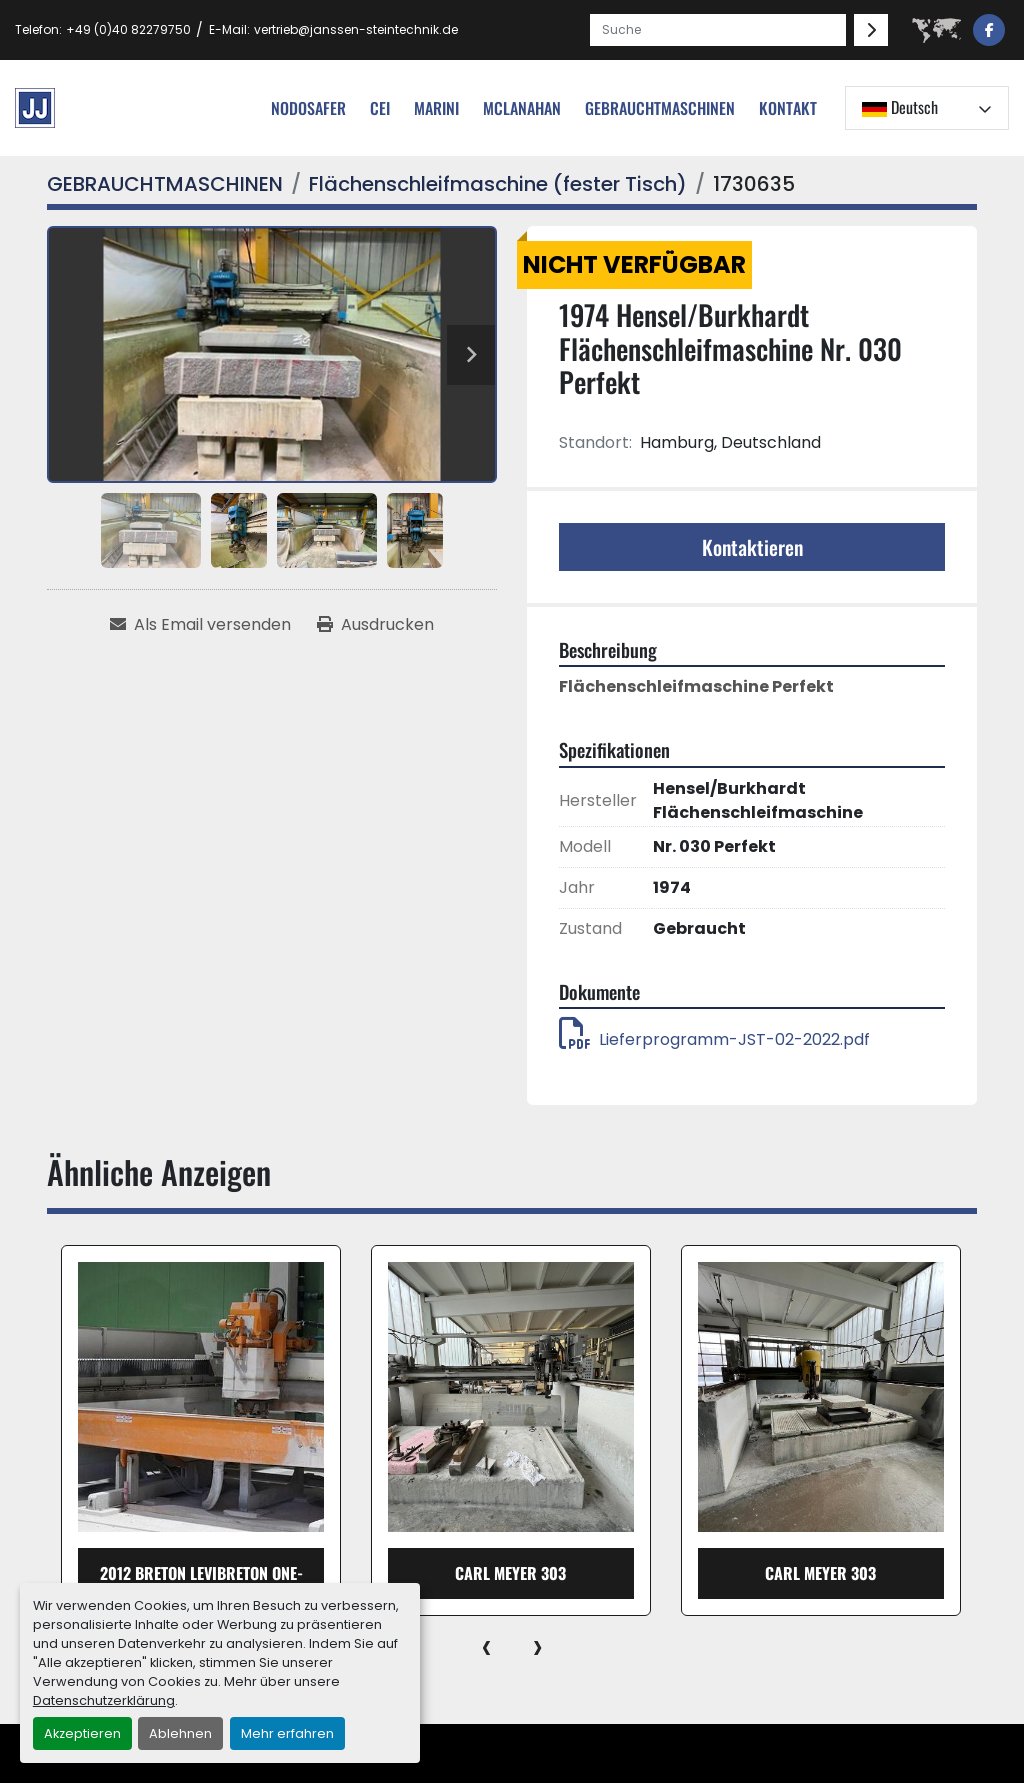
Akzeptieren (82, 1733)
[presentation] (486, 1646)
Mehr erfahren (287, 1733)
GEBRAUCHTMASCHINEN (660, 108)
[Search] (718, 30)
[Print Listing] (375, 625)
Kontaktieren (752, 547)
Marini (436, 108)
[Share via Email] (200, 625)
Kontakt (788, 108)
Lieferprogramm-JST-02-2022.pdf (714, 1039)
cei (380, 108)
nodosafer (308, 108)
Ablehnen (180, 1733)
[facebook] (989, 30)
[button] (660, 108)
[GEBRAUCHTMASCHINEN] (165, 184)
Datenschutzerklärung (104, 1700)
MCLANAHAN (522, 108)
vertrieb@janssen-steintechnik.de (356, 29)
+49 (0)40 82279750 (128, 29)
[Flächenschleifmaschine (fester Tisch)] (498, 184)
